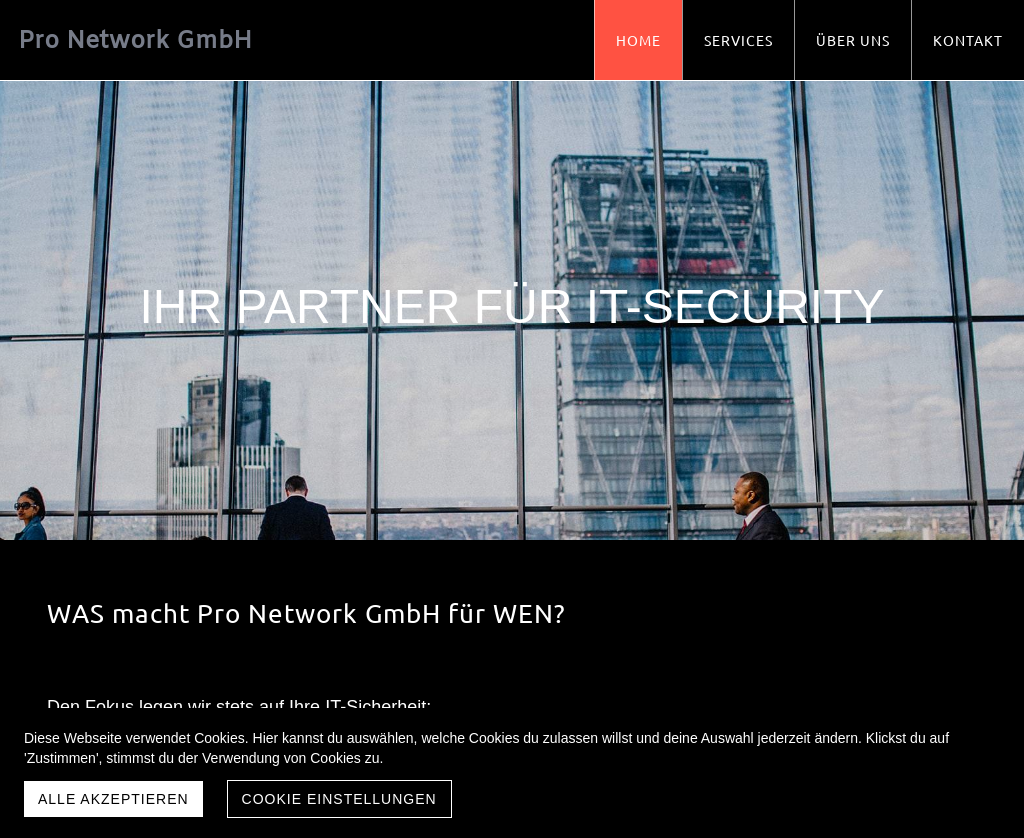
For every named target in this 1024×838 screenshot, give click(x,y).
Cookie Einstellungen (339, 799)
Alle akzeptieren (113, 799)
